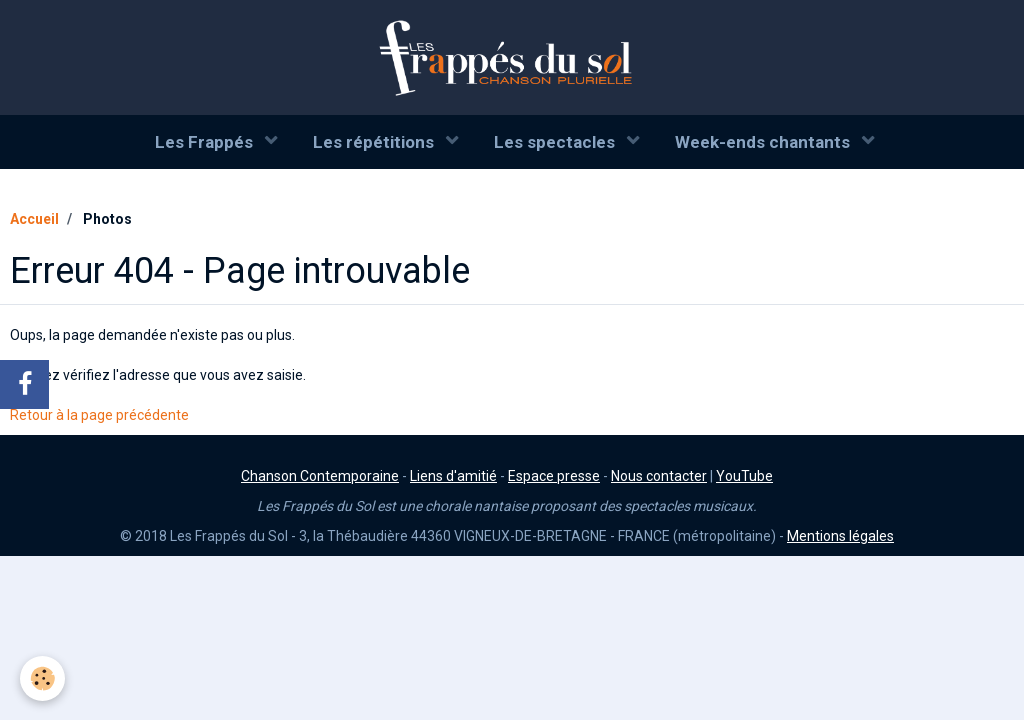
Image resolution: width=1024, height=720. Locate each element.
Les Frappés (206, 142)
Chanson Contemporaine (320, 476)
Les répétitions (375, 142)
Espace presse (554, 476)
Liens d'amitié (453, 476)
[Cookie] (42, 678)
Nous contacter (659, 476)
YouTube (744, 476)
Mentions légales (840, 536)
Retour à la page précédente (99, 415)
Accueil (34, 219)
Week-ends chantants (764, 142)
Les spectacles (556, 142)
